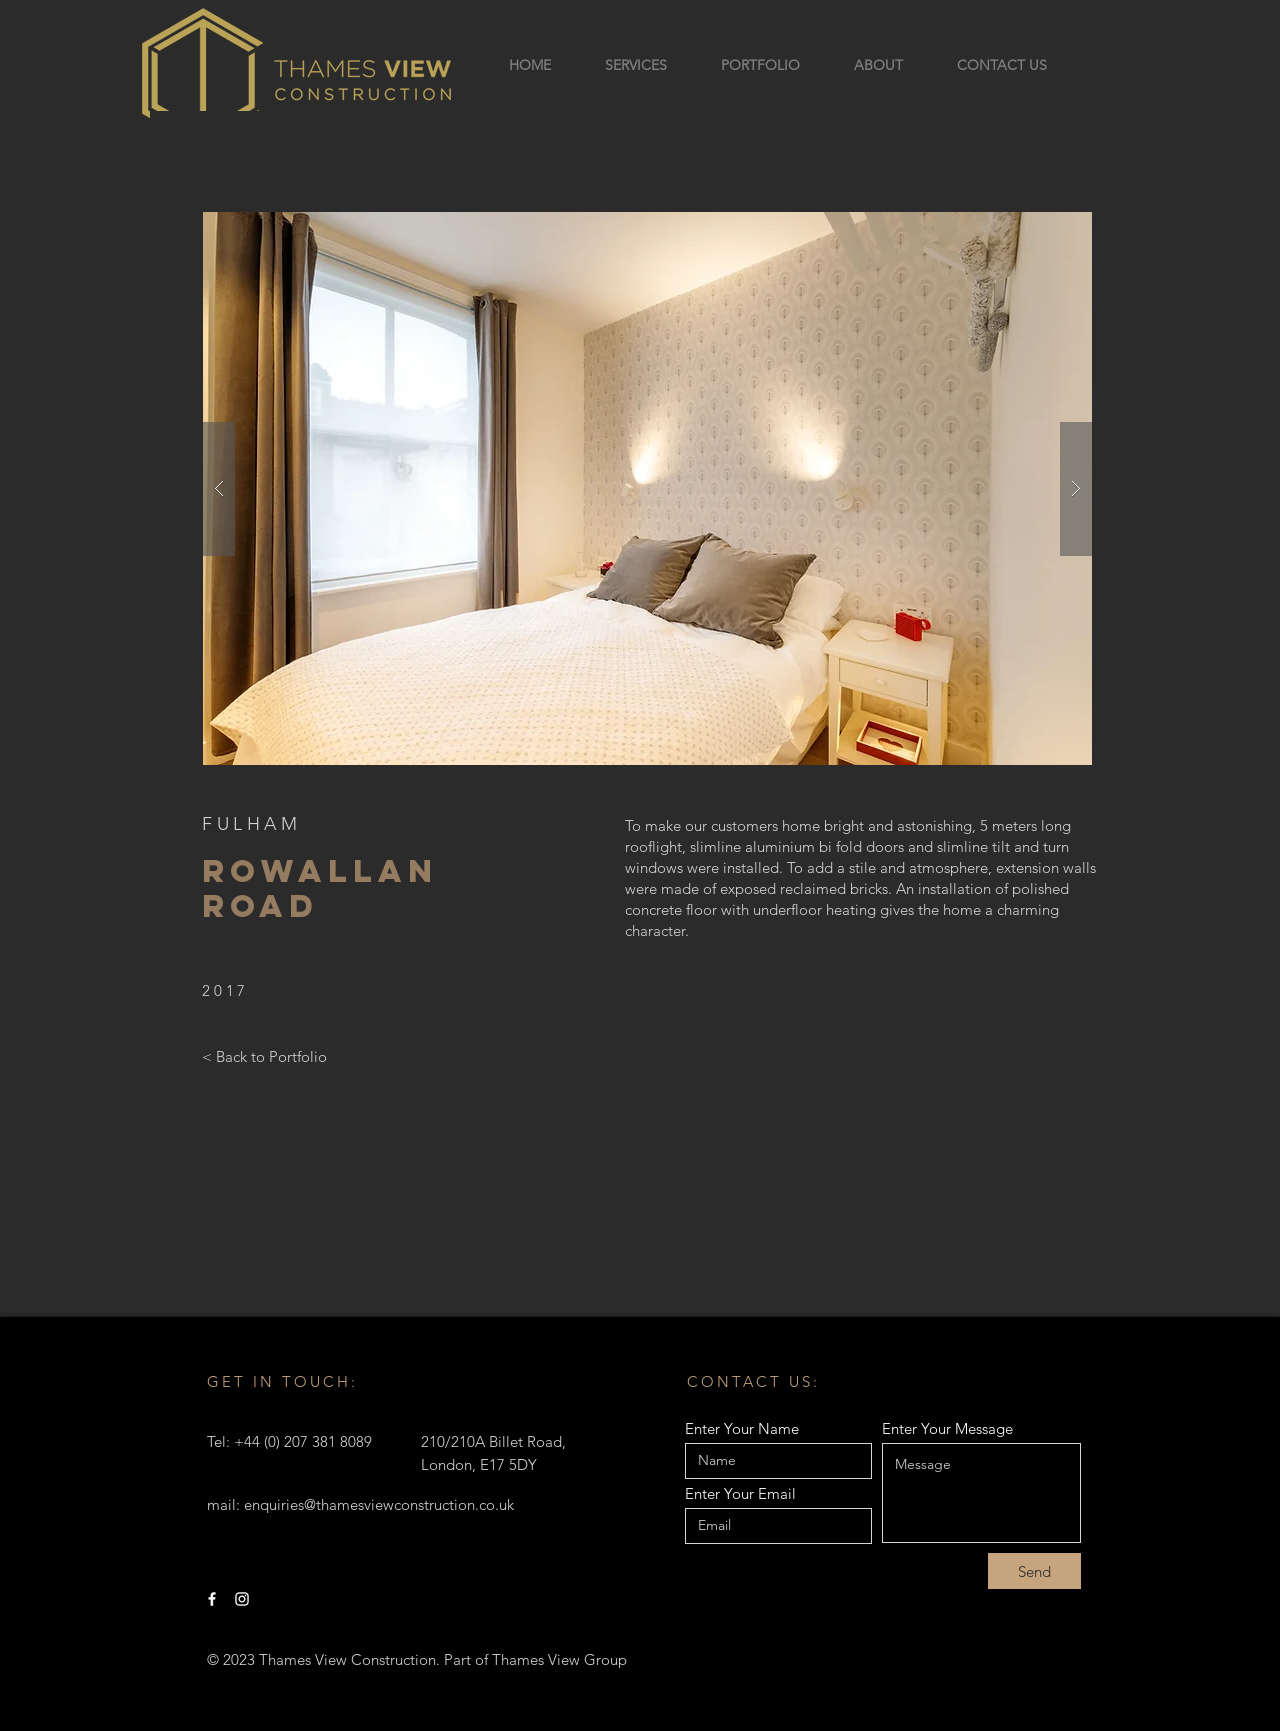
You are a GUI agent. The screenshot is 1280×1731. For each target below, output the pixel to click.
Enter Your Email (740, 1493)
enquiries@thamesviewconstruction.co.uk (379, 1504)
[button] (647, 488)
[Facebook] (212, 1599)
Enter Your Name (742, 1428)
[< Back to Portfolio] (264, 1056)
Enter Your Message (947, 1428)
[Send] (1034, 1571)
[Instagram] (242, 1599)
